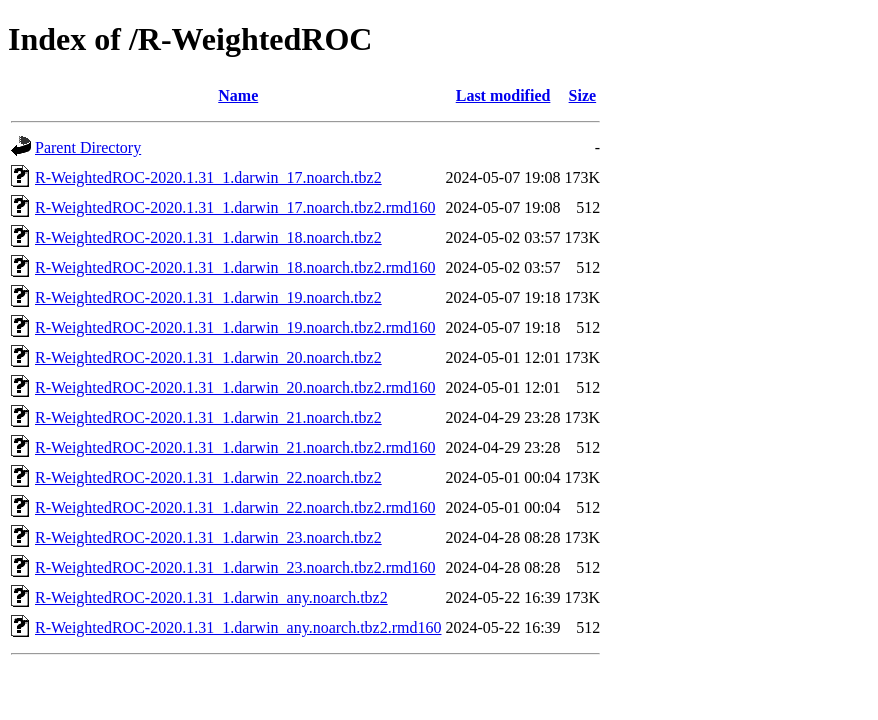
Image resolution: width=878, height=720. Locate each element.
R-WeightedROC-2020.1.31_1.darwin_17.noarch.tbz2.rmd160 (235, 207)
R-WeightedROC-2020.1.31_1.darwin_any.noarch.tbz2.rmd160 (238, 627)
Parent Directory (88, 147)
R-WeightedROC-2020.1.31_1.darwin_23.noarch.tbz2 (208, 537)
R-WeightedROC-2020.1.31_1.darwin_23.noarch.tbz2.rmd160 (235, 567)
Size (583, 95)
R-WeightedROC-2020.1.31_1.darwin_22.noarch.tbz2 (208, 477)
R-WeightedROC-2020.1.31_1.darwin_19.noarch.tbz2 (208, 297)
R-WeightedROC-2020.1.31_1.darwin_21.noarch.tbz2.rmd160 (235, 447)
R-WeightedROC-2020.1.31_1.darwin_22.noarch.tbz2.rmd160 (235, 507)
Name (238, 95)
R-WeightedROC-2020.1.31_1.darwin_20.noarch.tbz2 (208, 357)
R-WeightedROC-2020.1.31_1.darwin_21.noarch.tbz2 (208, 417)
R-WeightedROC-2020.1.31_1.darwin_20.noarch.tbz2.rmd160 (235, 387)
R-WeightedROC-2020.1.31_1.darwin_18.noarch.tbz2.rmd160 (235, 267)
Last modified (503, 95)
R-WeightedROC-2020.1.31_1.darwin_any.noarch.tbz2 (211, 597)
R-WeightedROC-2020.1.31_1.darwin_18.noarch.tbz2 (208, 237)
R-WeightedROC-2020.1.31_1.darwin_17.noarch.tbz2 (208, 177)
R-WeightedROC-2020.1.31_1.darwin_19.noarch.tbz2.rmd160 (235, 327)
